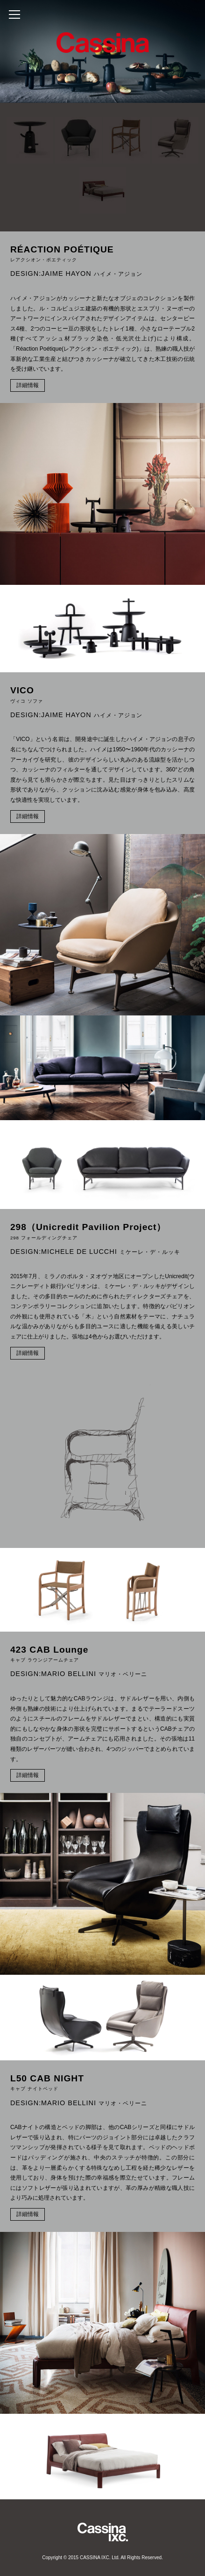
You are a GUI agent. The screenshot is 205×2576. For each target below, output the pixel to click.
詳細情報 (27, 385)
